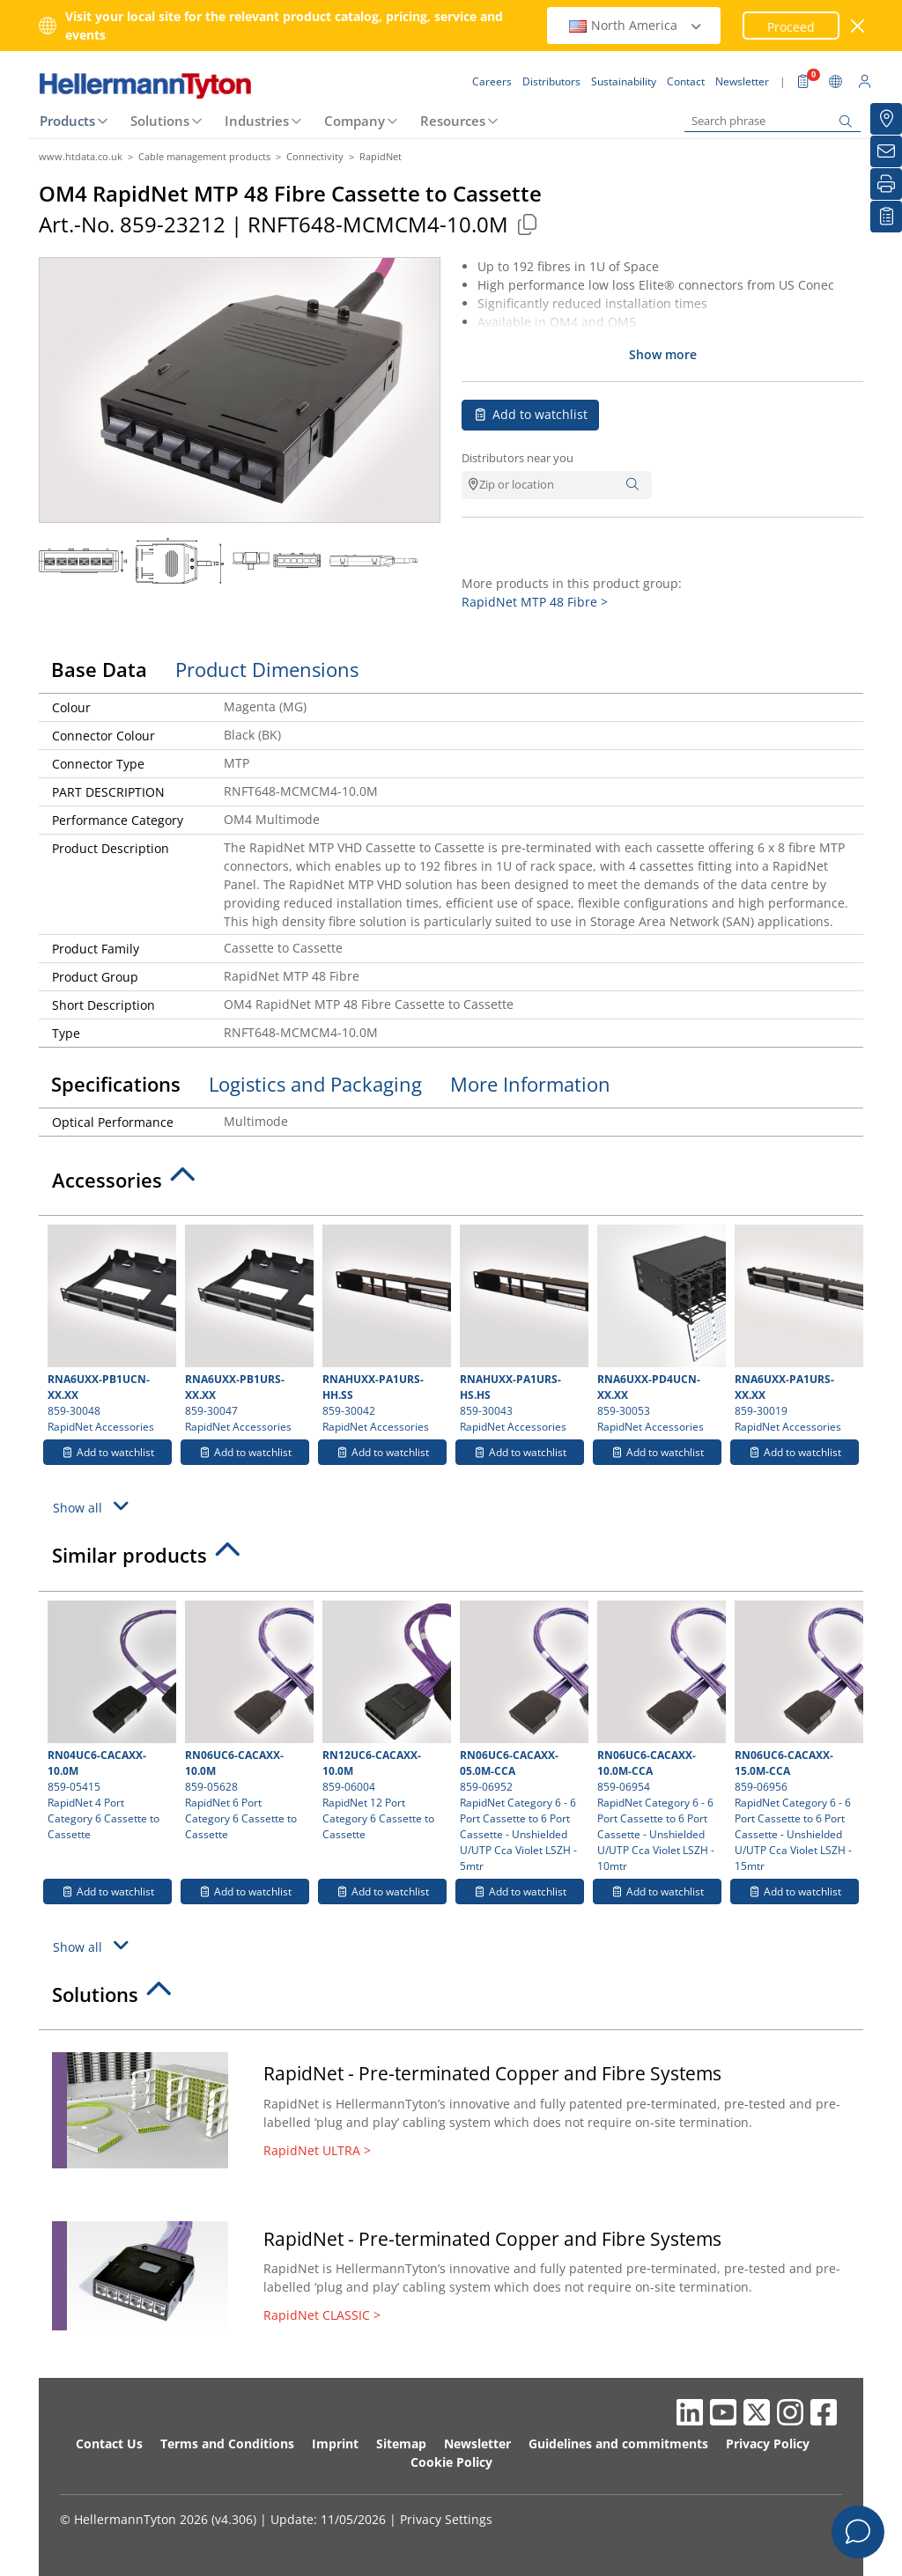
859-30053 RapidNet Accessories (659, 1329)
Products (67, 120)
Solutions (159, 120)
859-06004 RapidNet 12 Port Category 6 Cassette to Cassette (384, 1721)
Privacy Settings (446, 2519)
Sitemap (401, 2443)
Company (354, 120)
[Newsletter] (886, 151)
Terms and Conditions (227, 2443)
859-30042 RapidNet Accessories (384, 1329)
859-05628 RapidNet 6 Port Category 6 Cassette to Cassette (247, 1721)
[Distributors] (886, 119)
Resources (452, 120)
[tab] (451, 1185)
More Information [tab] (530, 1084)
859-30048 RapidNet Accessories (110, 1329)
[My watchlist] (886, 216)
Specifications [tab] (116, 1084)
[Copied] (527, 224)
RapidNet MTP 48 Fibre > (535, 601)
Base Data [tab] (99, 669)
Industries (257, 120)
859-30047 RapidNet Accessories (247, 1329)
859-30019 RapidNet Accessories (797, 1329)
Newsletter (477, 2443)
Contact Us (109, 2443)
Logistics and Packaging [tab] (315, 1084)
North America (636, 25)
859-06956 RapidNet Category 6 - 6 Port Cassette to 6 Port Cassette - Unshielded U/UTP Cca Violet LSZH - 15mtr (797, 1737)
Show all (93, 1506)
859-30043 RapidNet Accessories (522, 1329)
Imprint (335, 2443)
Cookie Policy (451, 2462)
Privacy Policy (768, 2443)
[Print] (886, 184)
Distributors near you (517, 458)
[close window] (858, 26)
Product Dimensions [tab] (267, 669)
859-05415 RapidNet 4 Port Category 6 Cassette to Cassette (110, 1721)
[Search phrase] (772, 121)
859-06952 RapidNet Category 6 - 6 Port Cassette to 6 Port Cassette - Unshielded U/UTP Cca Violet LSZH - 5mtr (522, 1737)
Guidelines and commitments (618, 2443)
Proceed (791, 26)
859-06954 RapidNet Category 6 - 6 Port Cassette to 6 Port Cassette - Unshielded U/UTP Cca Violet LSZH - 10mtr (659, 1737)
